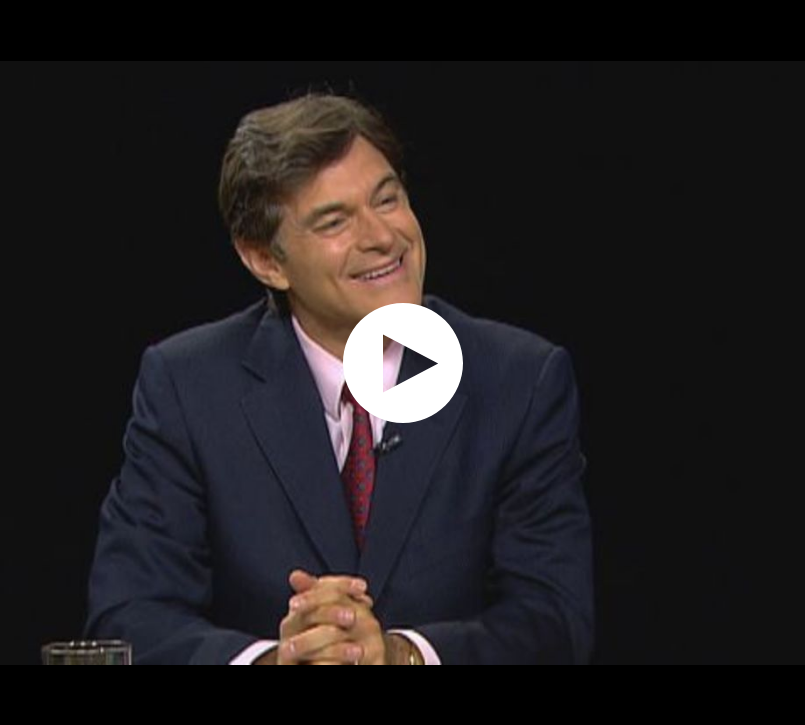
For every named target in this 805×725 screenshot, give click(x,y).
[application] (402, 362)
